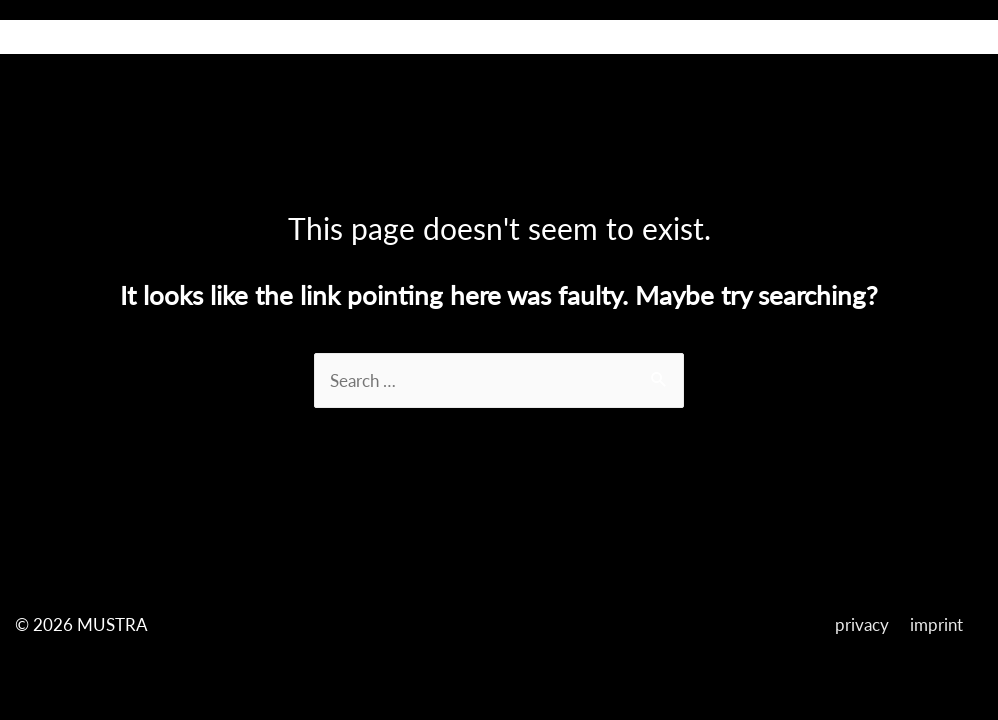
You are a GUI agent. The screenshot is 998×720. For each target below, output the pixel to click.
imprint (936, 624)
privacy (862, 624)
